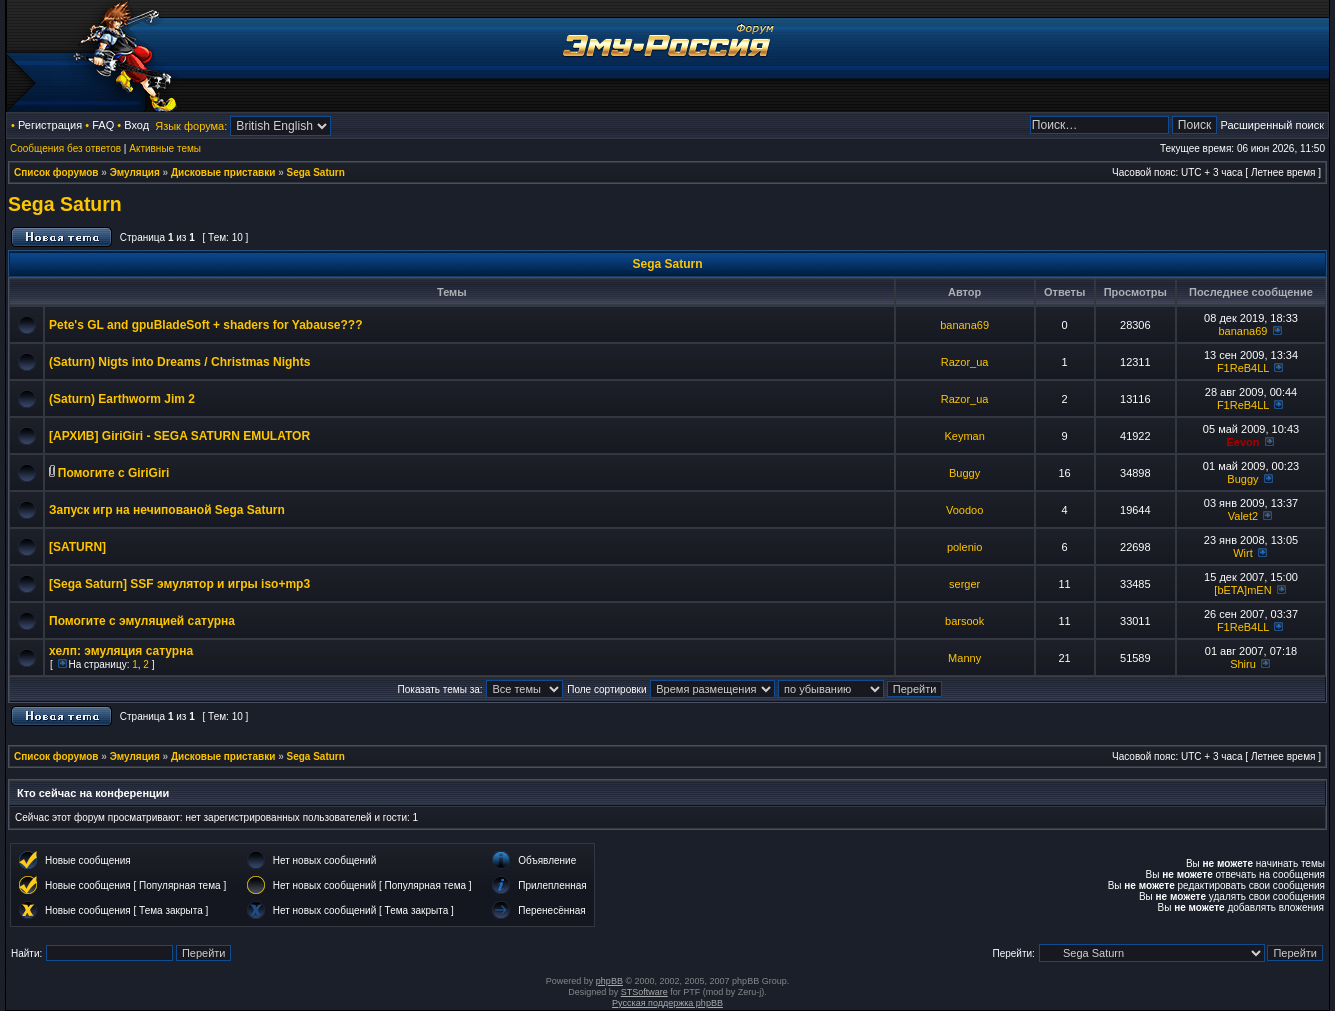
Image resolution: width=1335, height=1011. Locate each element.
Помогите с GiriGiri (113, 473)
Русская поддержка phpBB (667, 1003)
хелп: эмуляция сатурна (121, 651)
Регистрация (50, 125)
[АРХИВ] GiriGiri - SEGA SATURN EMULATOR (179, 436)
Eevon (1242, 442)
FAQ (103, 125)
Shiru (1243, 664)
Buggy (964, 473)
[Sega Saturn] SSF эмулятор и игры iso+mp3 (179, 584)
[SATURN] (77, 547)
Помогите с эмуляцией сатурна (142, 621)
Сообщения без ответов (65, 148)
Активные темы (165, 148)
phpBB (609, 981)
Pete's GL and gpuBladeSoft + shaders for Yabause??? (206, 325)
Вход (136, 125)
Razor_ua (965, 362)
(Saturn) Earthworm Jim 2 (122, 399)
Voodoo (964, 510)
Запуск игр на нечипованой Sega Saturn (167, 510)
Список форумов (56, 172)
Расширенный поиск (1272, 125)
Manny (964, 658)
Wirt (1243, 553)
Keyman (964, 436)
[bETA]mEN (1242, 590)
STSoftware (644, 992)
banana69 (964, 325)
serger (964, 584)
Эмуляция (135, 172)
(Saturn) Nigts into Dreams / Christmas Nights (179, 362)
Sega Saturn (316, 172)
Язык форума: (191, 126)
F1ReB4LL (1243, 368)
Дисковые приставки (223, 172)
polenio (964, 547)
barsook (964, 621)
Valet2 (1243, 516)
